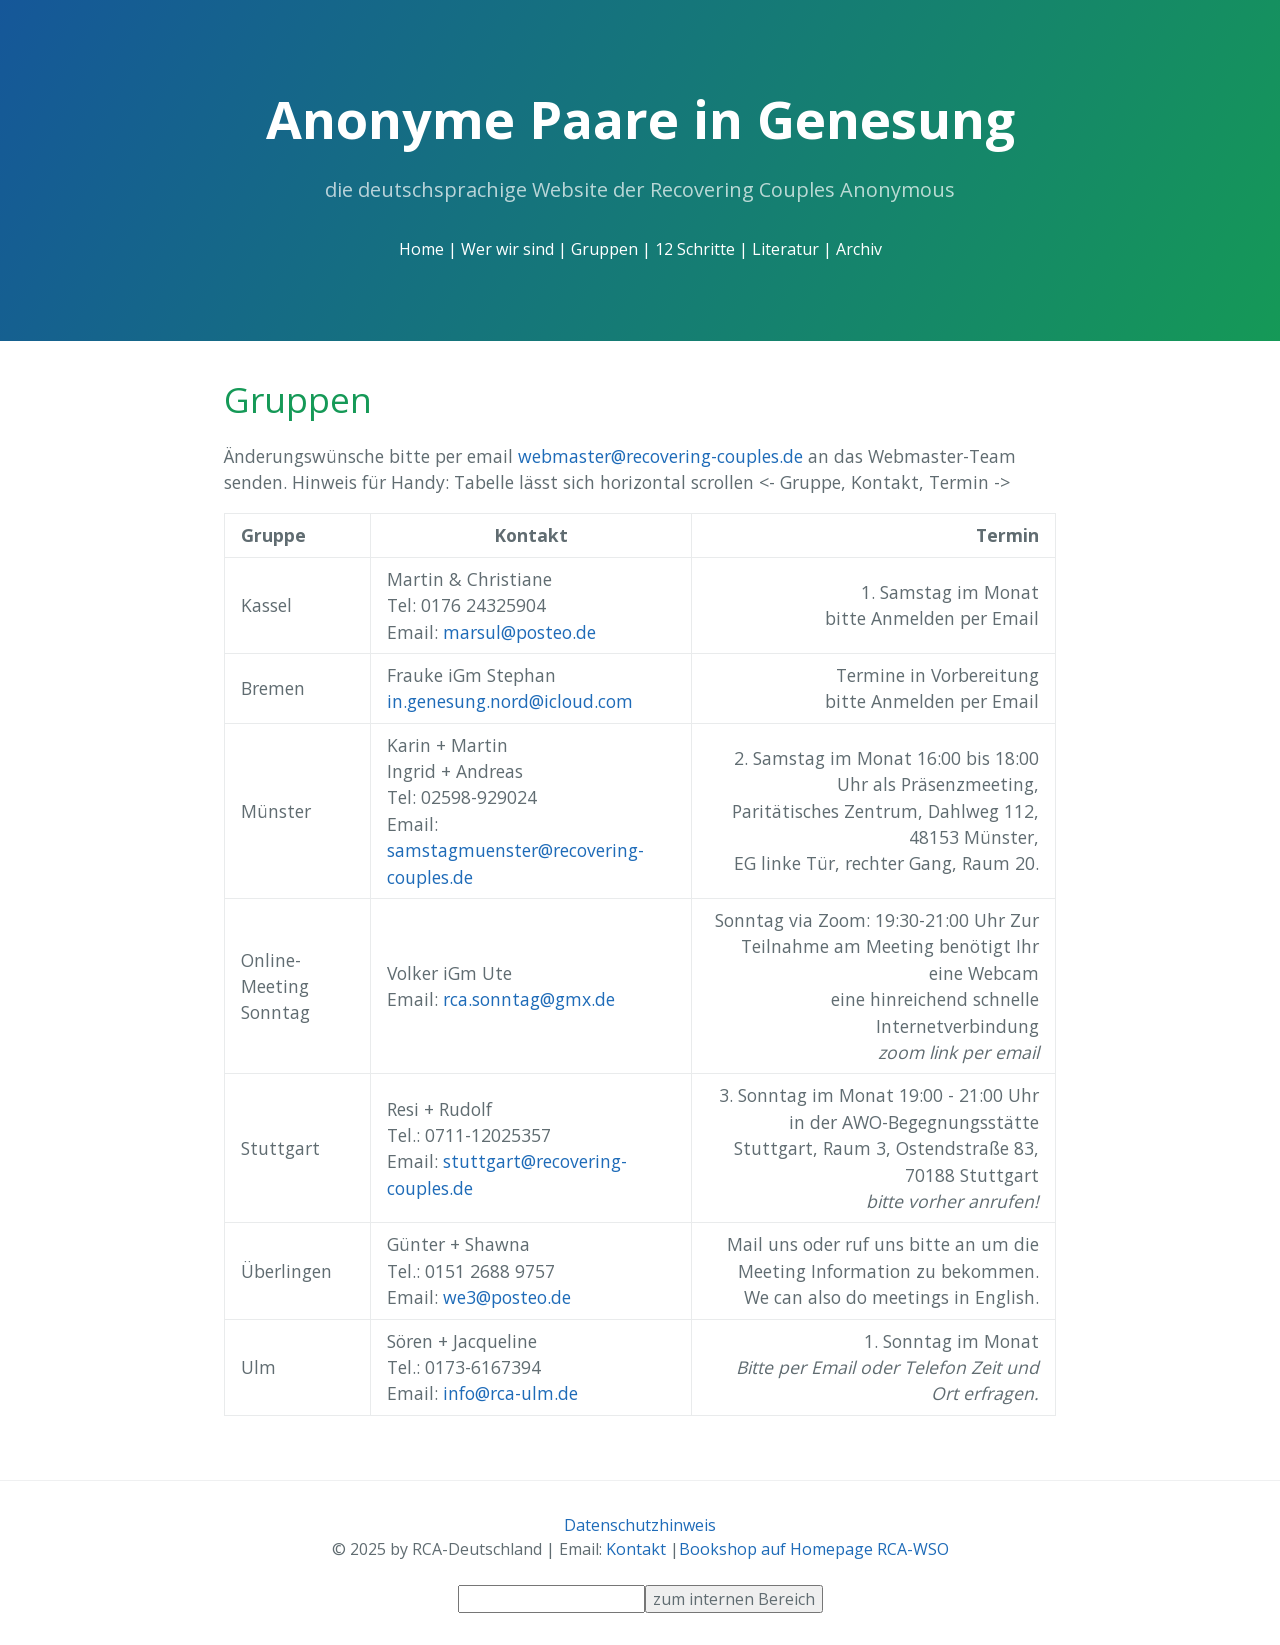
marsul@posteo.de (519, 632)
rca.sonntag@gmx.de (529, 999)
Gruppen (604, 249)
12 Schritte (695, 249)
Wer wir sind (507, 249)
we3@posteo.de (507, 1297)
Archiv (859, 249)
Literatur (785, 249)
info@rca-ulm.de (510, 1393)
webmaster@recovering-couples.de (660, 456)
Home (421, 249)
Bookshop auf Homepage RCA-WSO (814, 1549)
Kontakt (636, 1549)
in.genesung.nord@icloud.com (510, 701)
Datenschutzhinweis (640, 1525)
